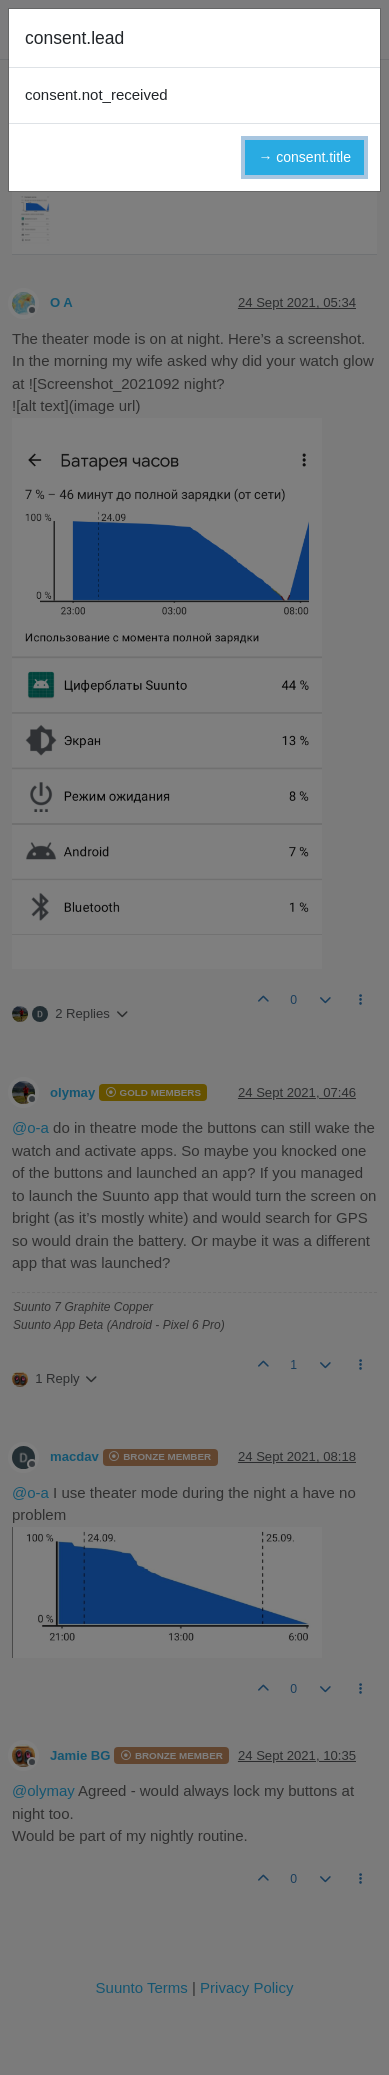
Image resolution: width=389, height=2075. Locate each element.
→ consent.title (304, 157)
